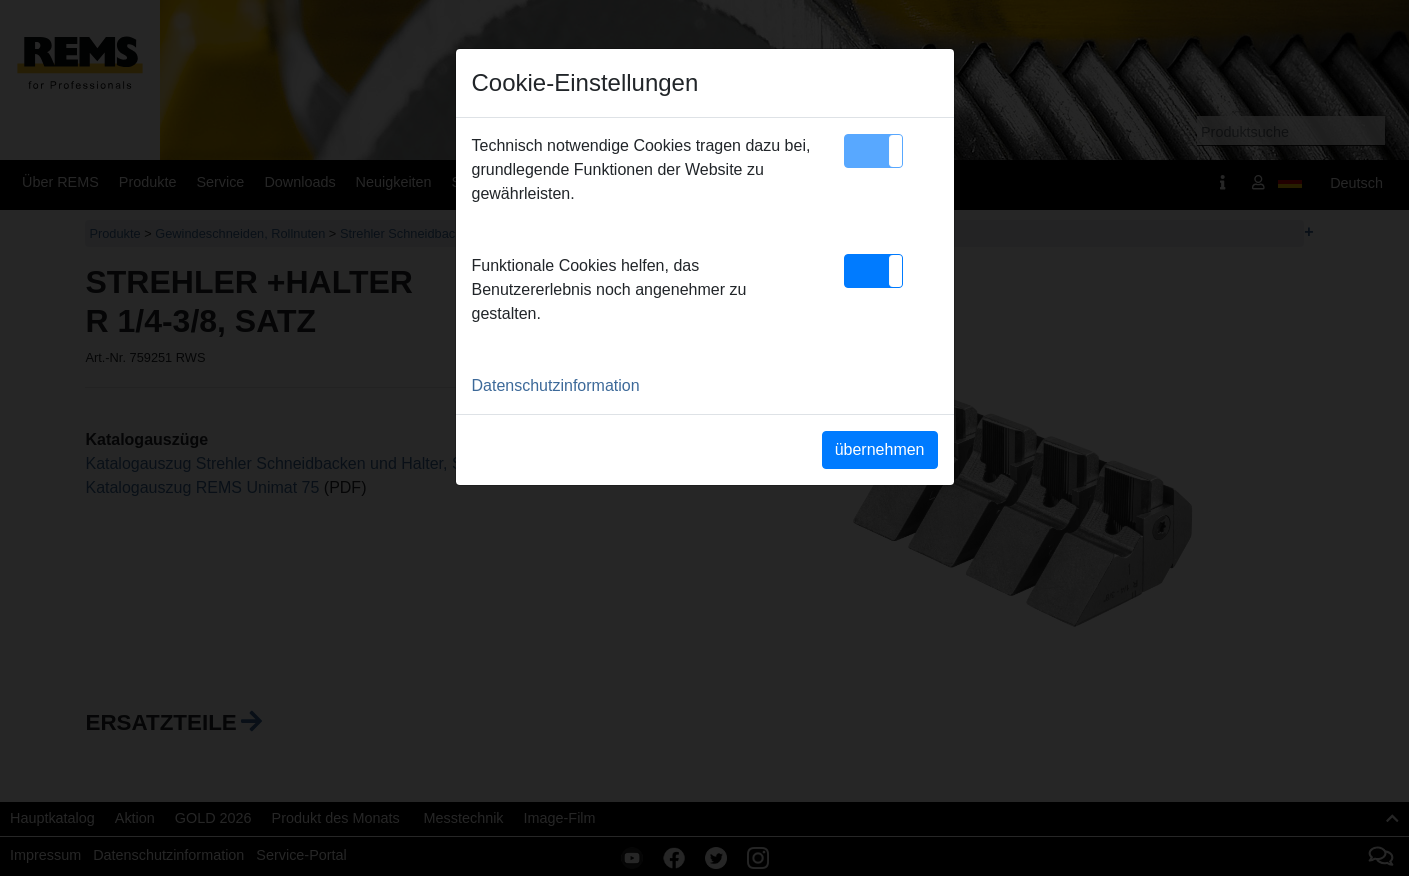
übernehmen (880, 449)
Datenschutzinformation (556, 385)
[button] (873, 151)
